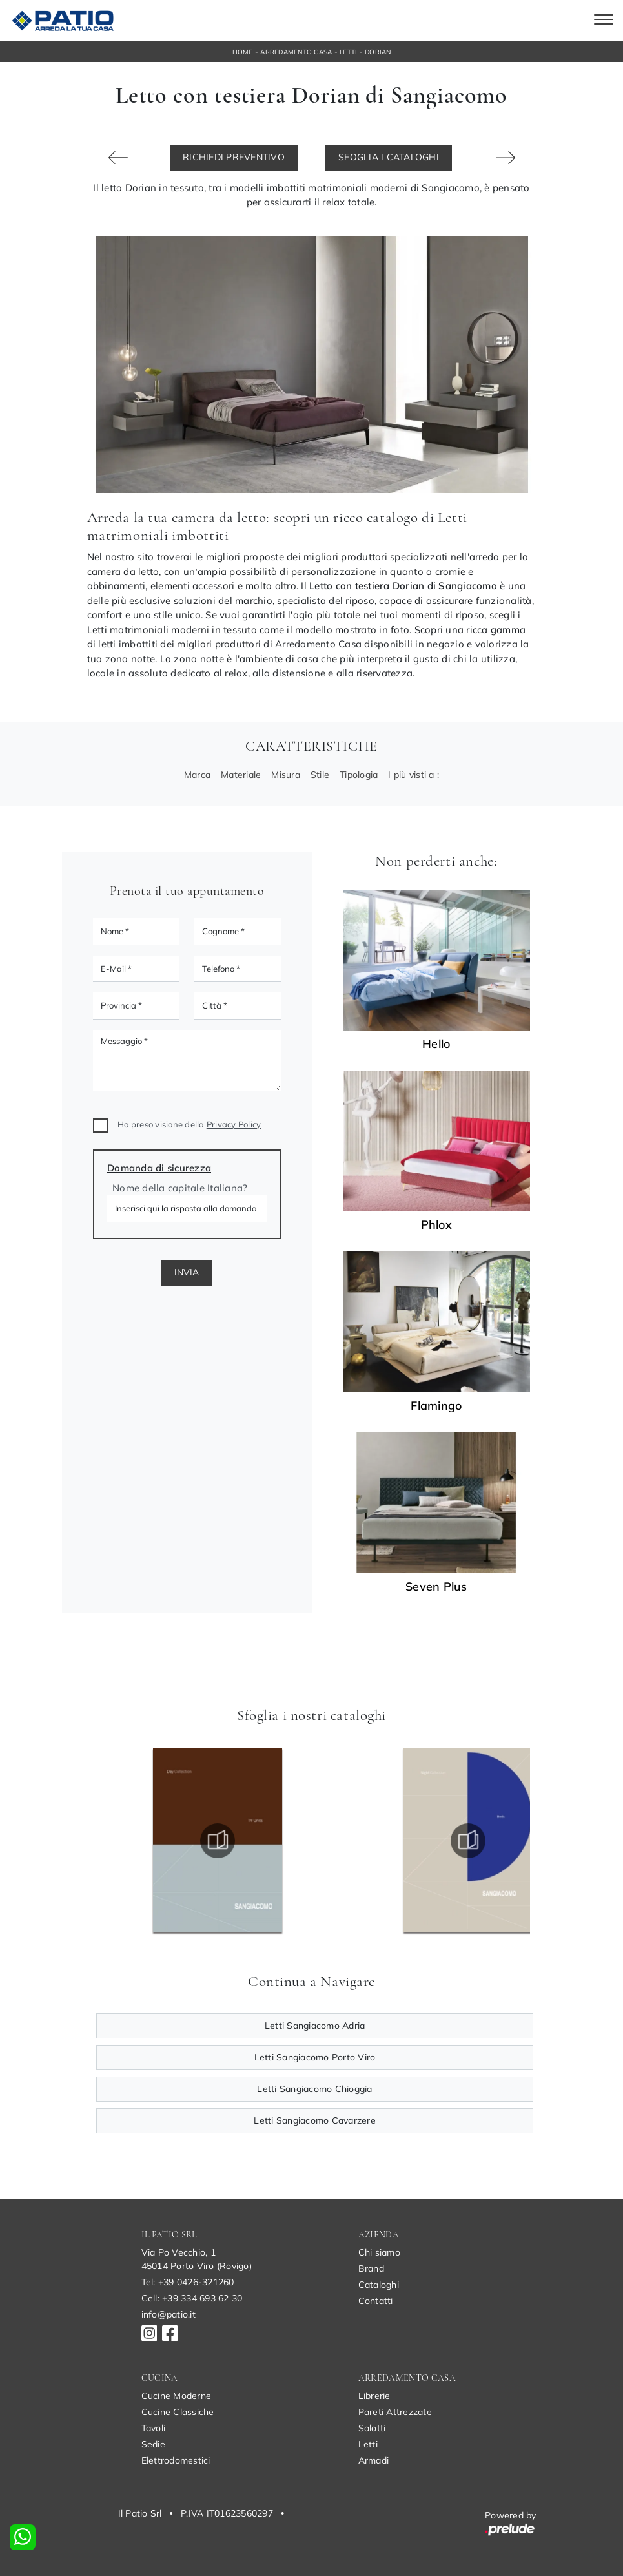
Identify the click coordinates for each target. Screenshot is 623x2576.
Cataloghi (378, 2284)
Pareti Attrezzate (395, 2412)
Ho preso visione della (189, 1124)
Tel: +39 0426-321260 (187, 2282)
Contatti (375, 2301)
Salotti (372, 2428)
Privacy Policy (234, 1124)
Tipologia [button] (359, 774)
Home (242, 52)
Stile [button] (320, 774)
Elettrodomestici (175, 2460)
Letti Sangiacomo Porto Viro (315, 2057)
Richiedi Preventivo (234, 157)
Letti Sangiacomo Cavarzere (315, 2120)
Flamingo (436, 1406)
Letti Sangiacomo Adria (315, 2025)
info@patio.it (168, 2314)
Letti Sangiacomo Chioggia (314, 2089)
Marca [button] (197, 774)
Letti (348, 52)
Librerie (374, 2396)
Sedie (153, 2444)
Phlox (436, 1225)
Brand (371, 2268)
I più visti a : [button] (413, 774)
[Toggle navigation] (603, 20)
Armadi (373, 2460)
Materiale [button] (241, 774)
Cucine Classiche (177, 2412)
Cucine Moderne (176, 2396)
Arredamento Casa (296, 52)
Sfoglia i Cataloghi (388, 157)
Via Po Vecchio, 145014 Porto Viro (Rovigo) (196, 2259)
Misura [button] (285, 774)
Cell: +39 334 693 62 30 (192, 2298)
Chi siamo (379, 2252)
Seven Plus (436, 1587)
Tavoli (153, 2428)
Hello (436, 1044)
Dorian (378, 52)
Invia (186, 1272)
